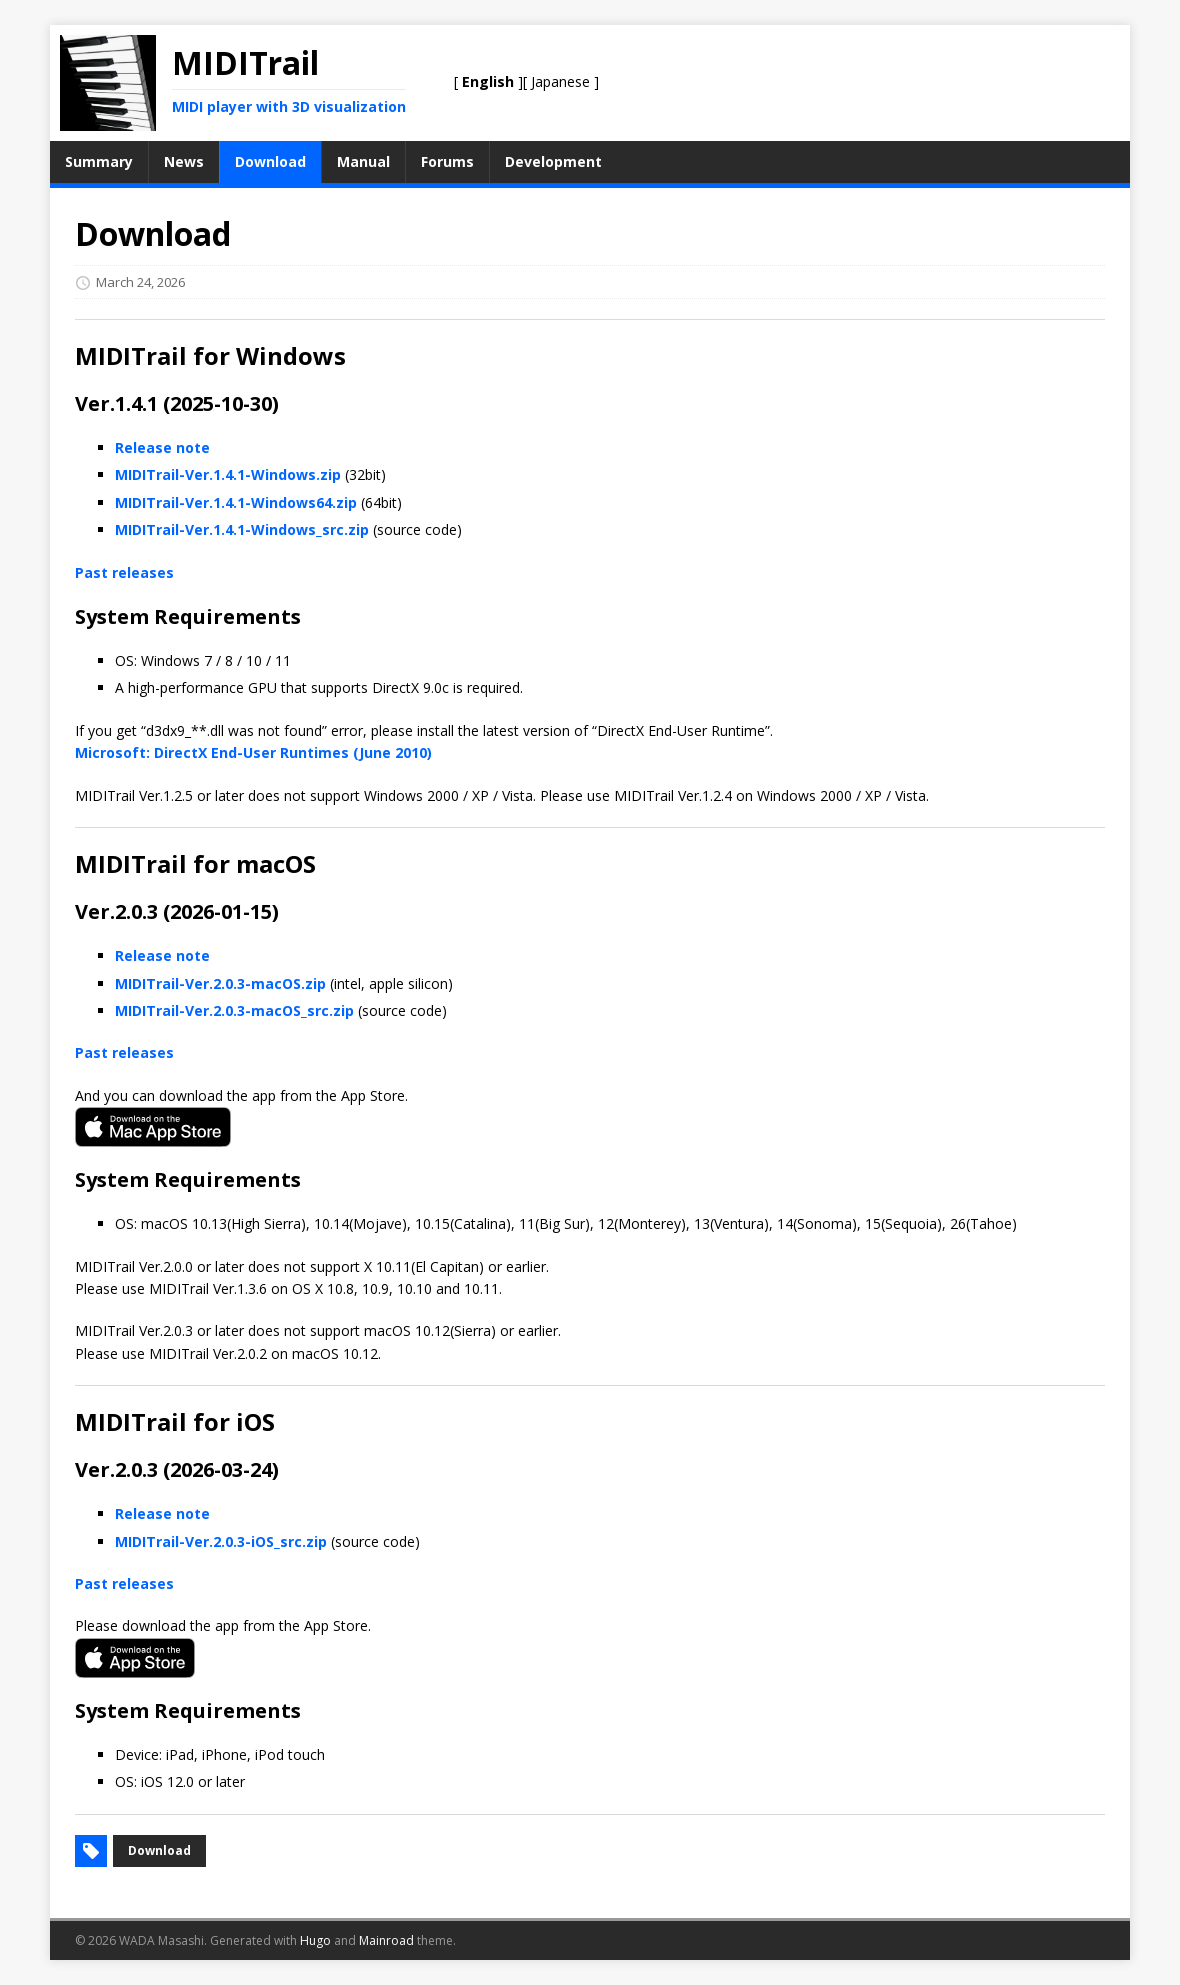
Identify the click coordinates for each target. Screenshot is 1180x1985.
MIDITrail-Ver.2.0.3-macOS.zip (220, 983)
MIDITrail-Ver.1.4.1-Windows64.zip (236, 502)
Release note (162, 447)
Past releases (124, 572)
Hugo (315, 1940)
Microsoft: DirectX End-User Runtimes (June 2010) (253, 752)
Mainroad (386, 1940)
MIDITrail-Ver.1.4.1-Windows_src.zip (242, 529)
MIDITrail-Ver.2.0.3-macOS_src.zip (234, 1010)
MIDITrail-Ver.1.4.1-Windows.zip (228, 474)
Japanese (560, 81)
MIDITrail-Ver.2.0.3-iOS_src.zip (221, 1541)
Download (159, 1850)
